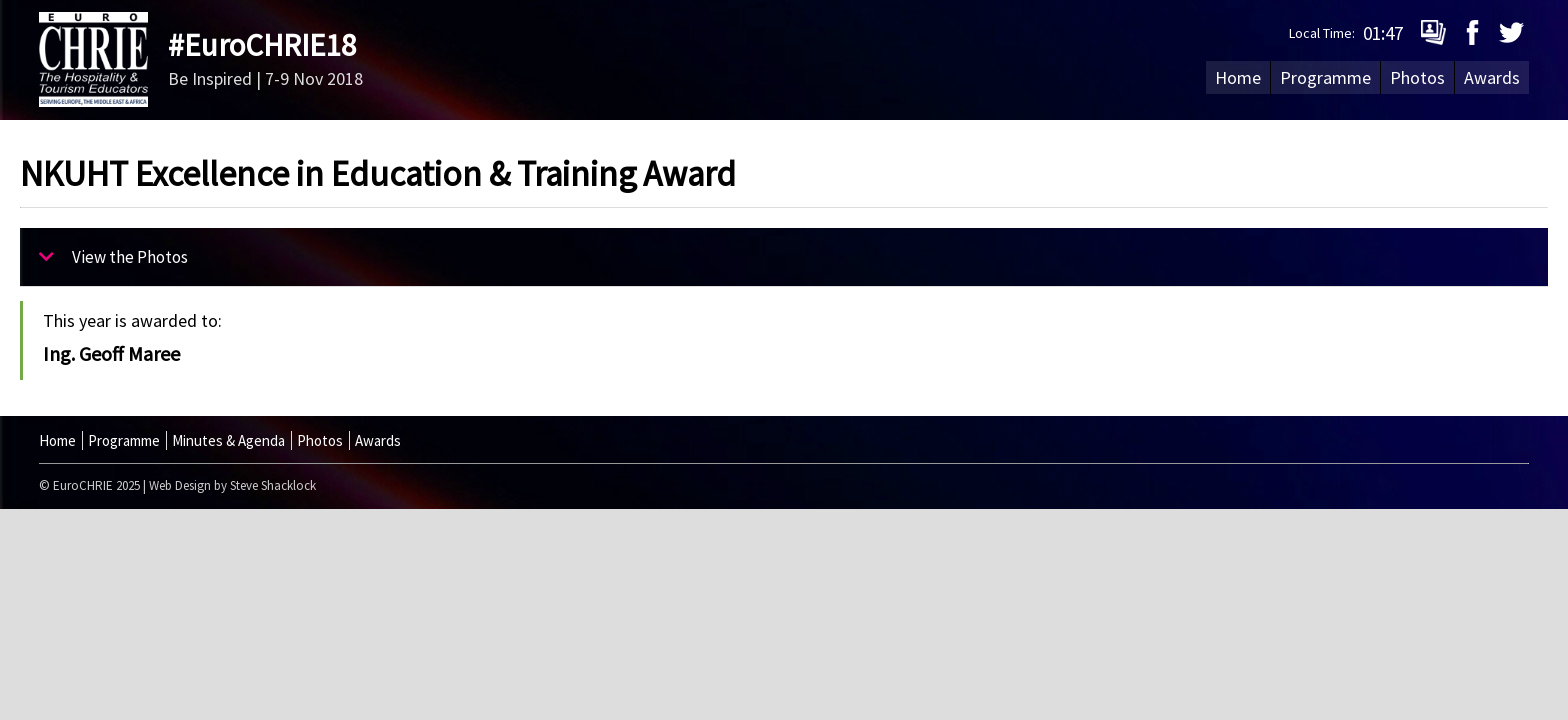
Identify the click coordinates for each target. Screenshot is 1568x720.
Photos (1417, 77)
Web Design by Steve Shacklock (232, 485)
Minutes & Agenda (228, 440)
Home (1238, 77)
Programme (1325, 77)
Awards (1492, 77)
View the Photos (113, 257)
